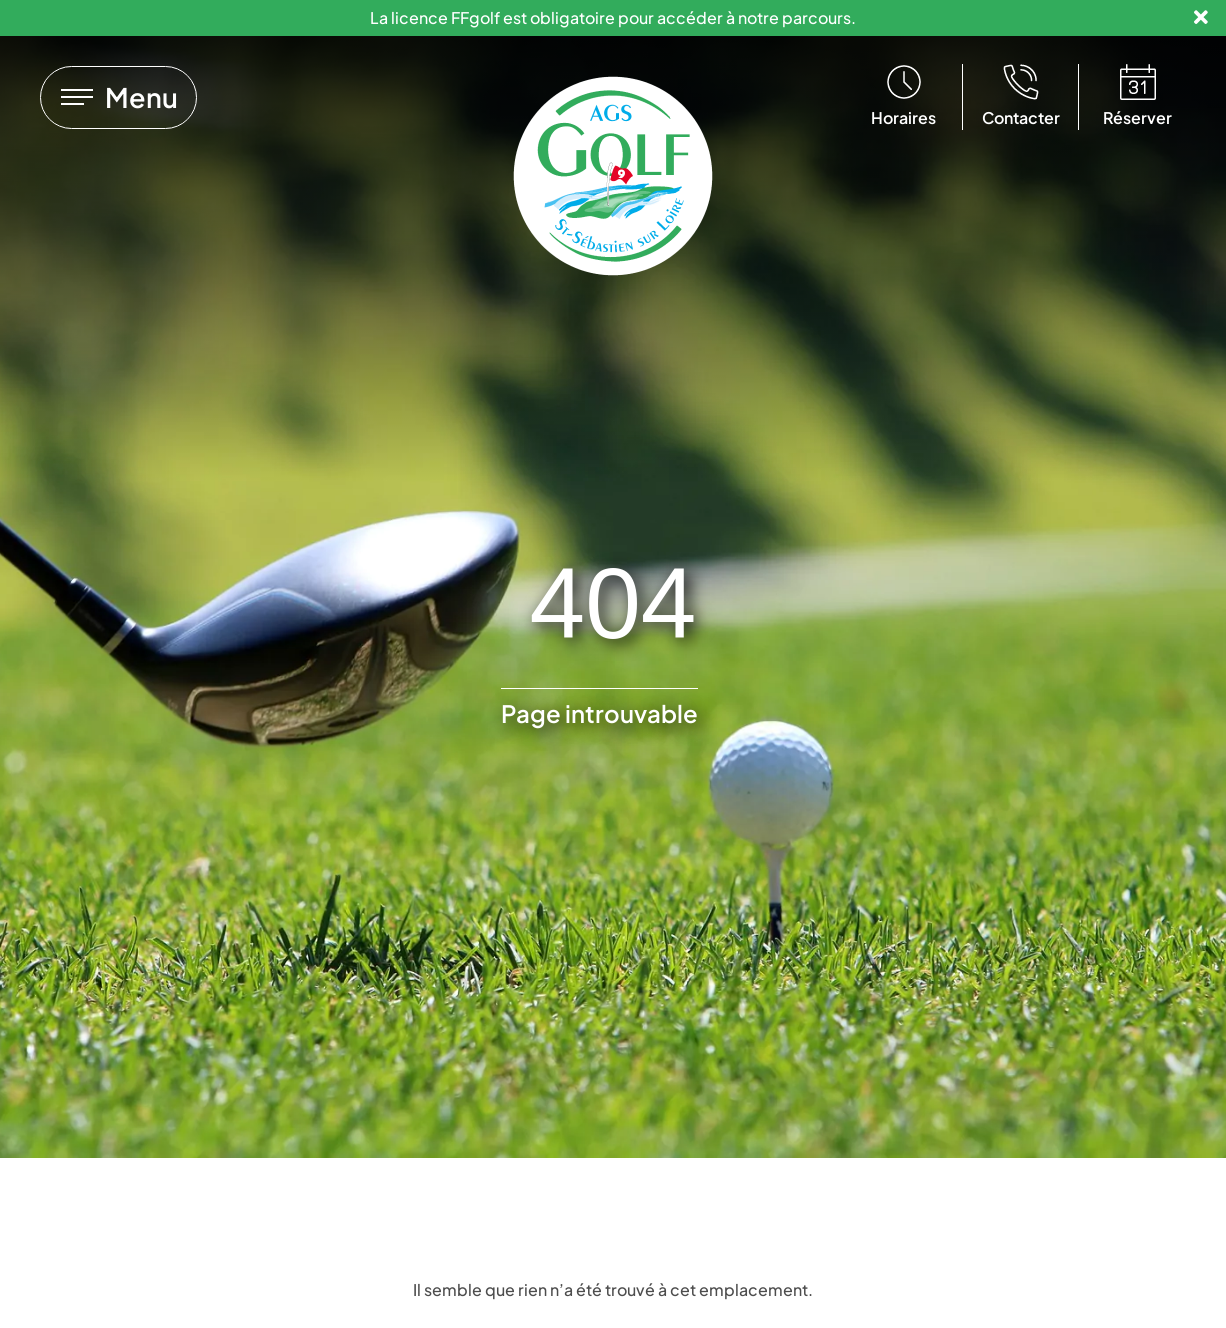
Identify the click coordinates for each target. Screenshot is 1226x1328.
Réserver (1137, 117)
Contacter (1021, 117)
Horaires (903, 117)
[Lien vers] (118, 97)
